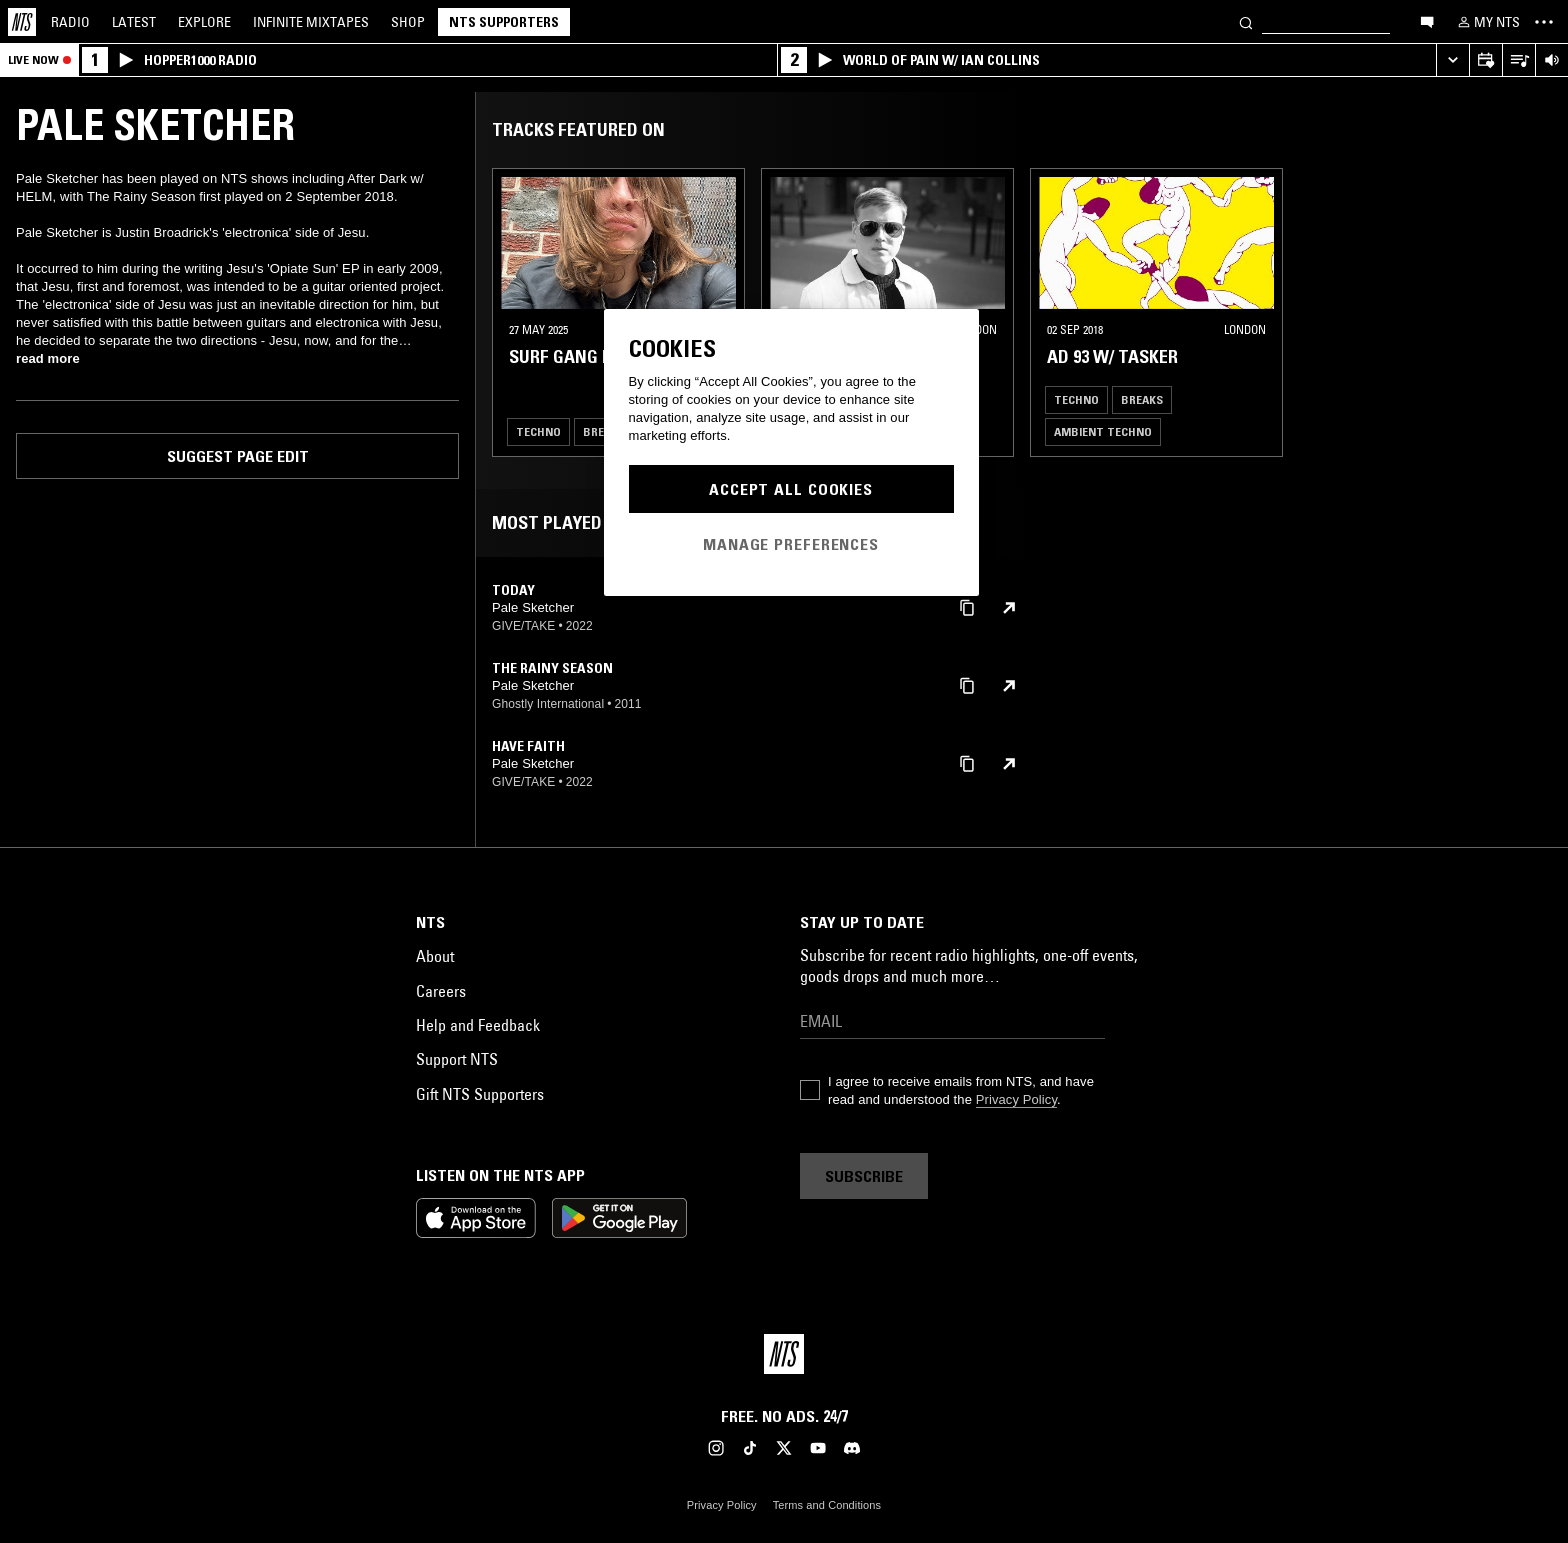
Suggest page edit (238, 456)
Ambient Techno (1103, 431)
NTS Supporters (504, 22)
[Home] (22, 22)
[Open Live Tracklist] (1518, 60)
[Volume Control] (1551, 60)
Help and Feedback (478, 1025)
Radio (70, 22)
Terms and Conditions (827, 1505)
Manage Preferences (791, 544)
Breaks (1142, 399)
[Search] (1246, 21)
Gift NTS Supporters (480, 1094)
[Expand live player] (1452, 60)
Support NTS (457, 1059)
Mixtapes (311, 22)
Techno (538, 431)
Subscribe (864, 1176)
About (435, 956)
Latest (134, 22)
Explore (204, 22)
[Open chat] (1427, 21)
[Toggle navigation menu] (1544, 22)
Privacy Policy (1016, 1099)
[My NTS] (1487, 22)
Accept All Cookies (791, 489)
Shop (408, 22)
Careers (441, 991)
